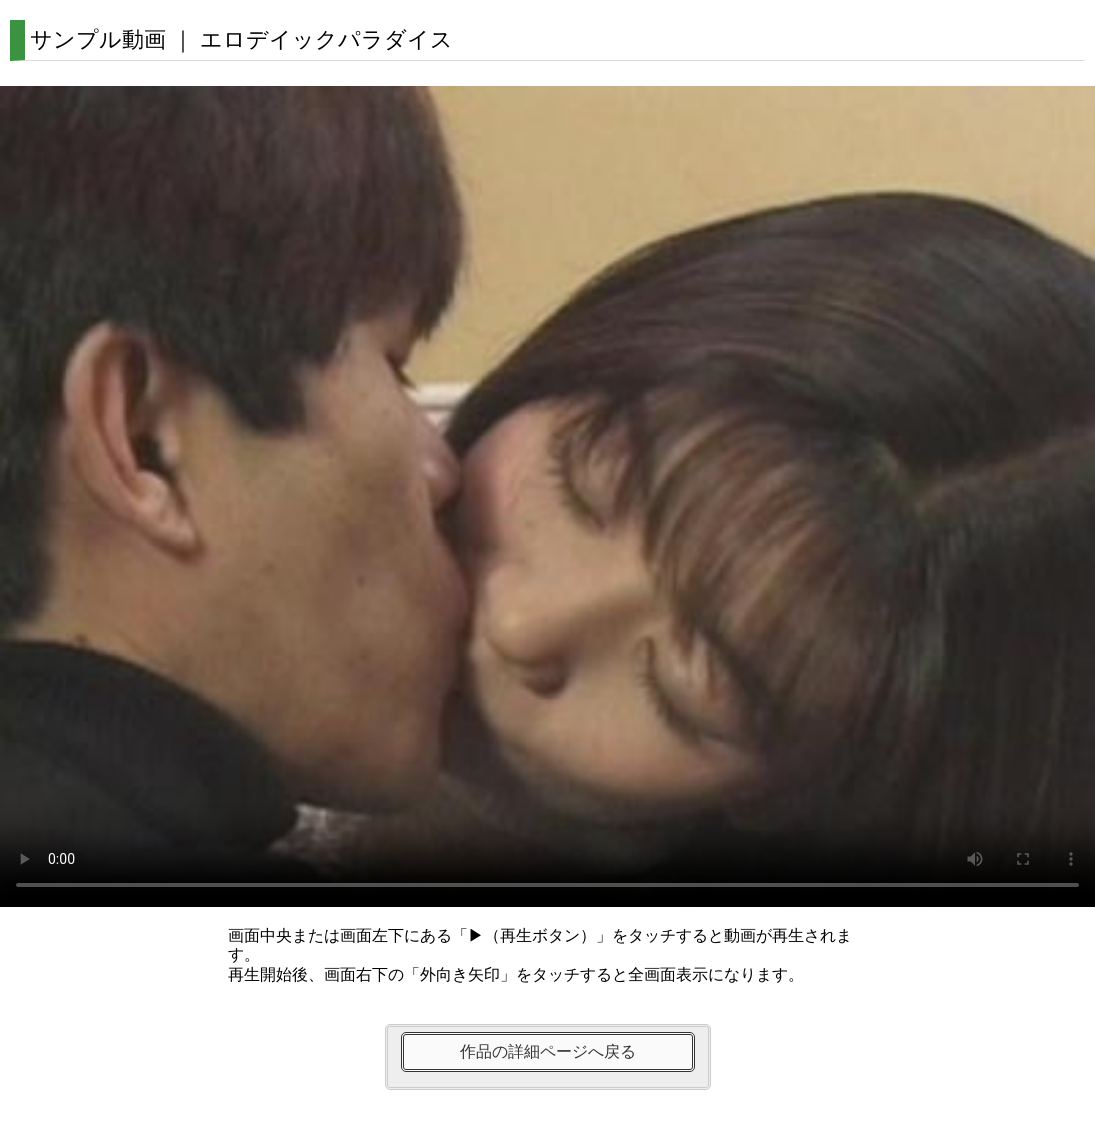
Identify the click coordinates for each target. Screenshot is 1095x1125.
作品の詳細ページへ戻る (548, 1051)
